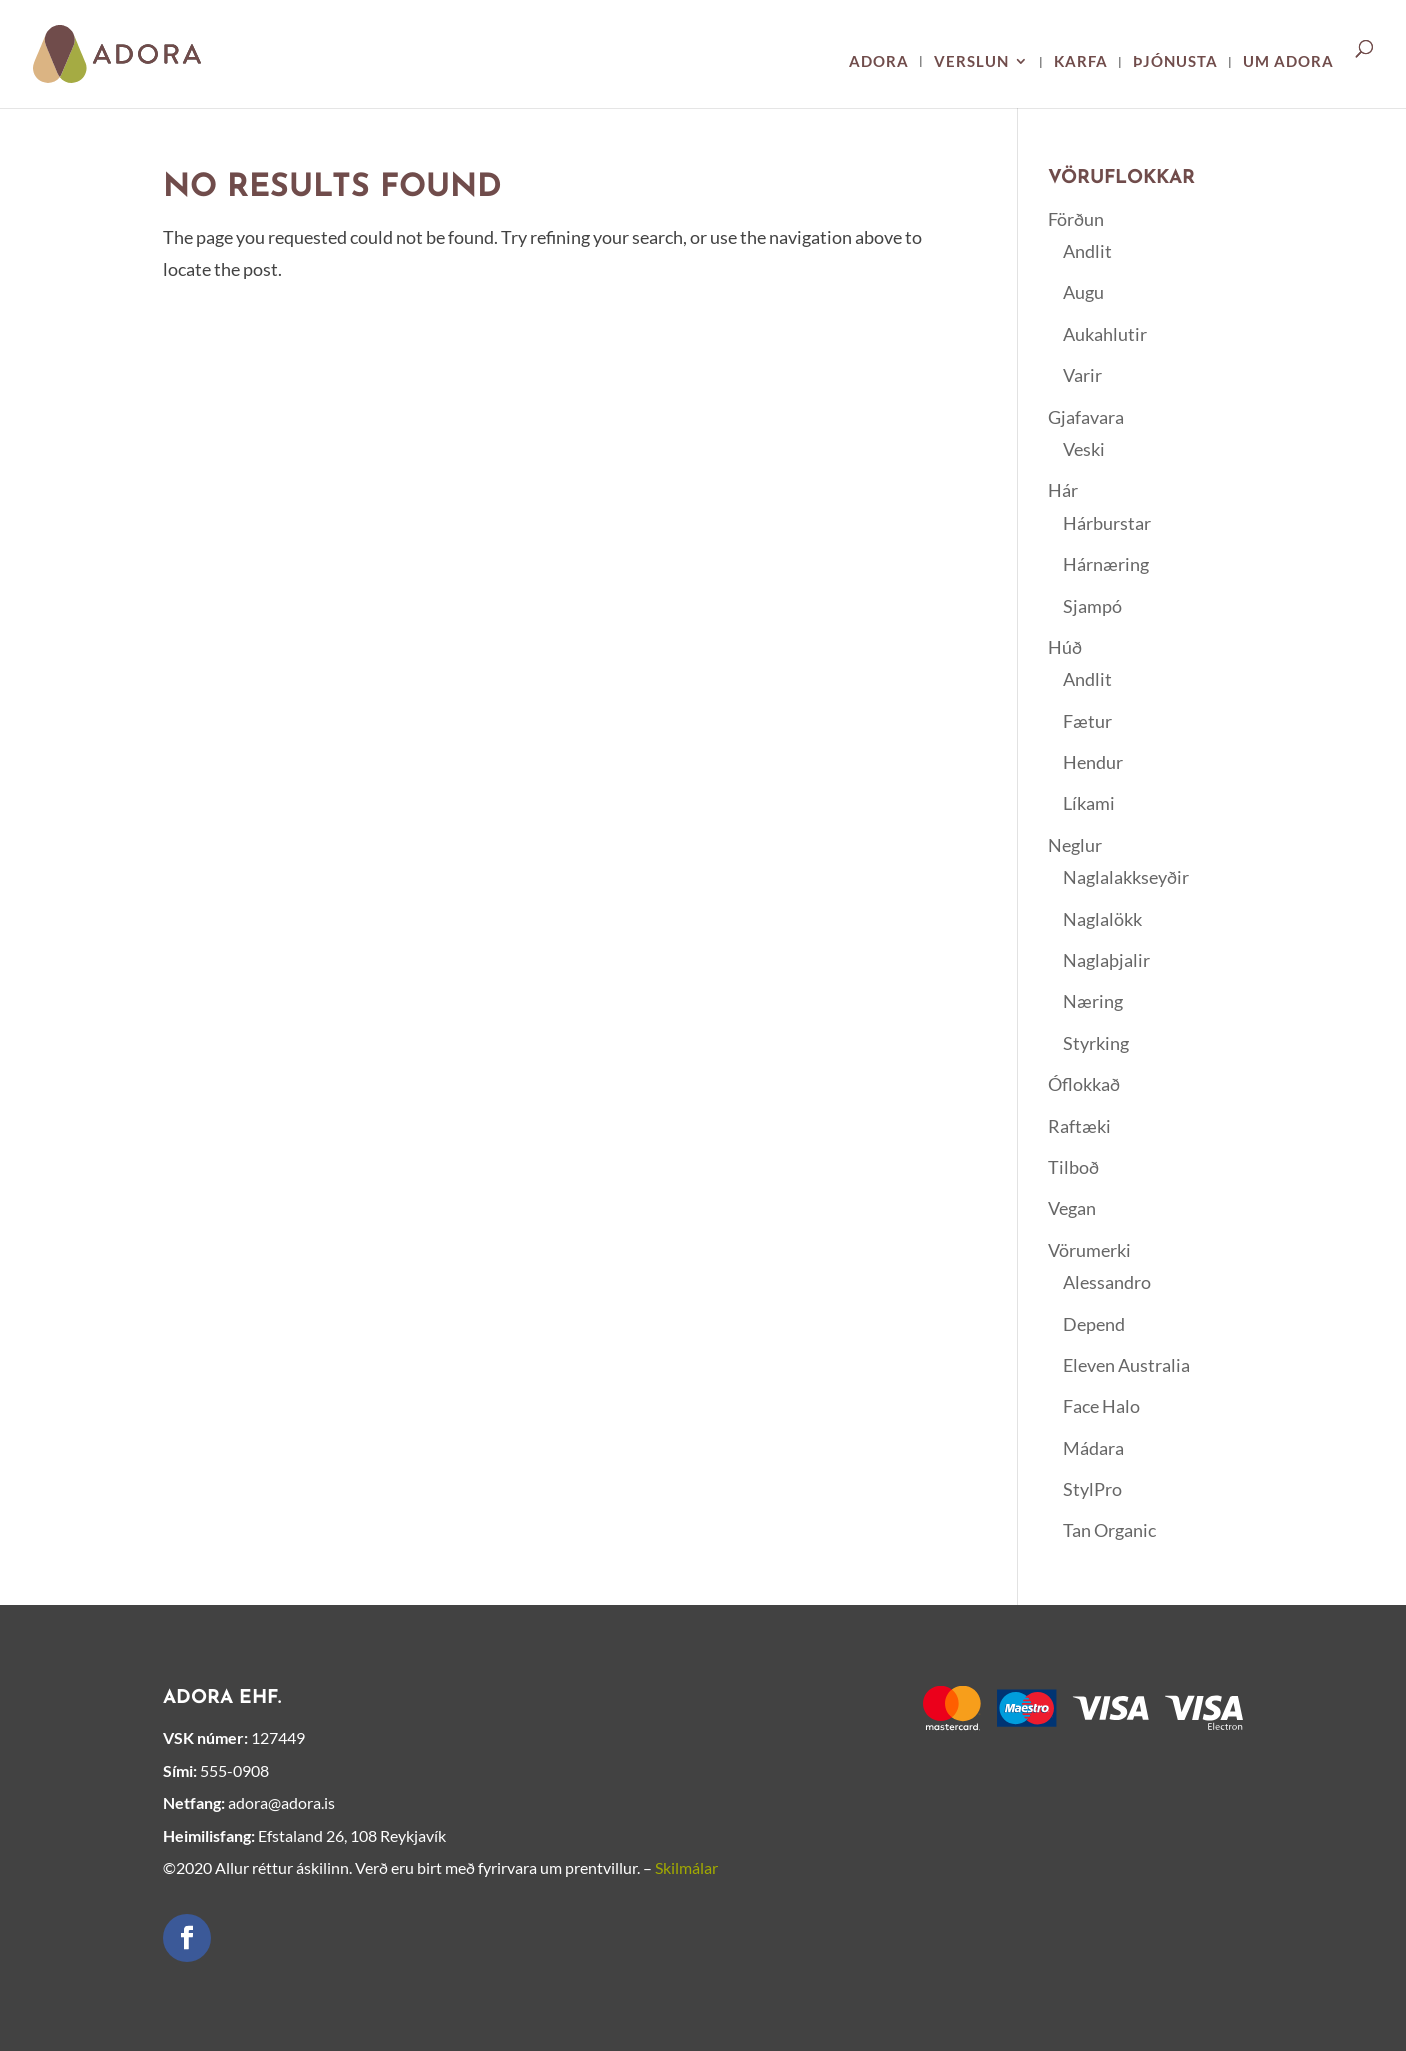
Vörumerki (1089, 1250)
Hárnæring (1106, 564)
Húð (1065, 647)
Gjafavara (1086, 417)
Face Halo (1101, 1406)
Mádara (1093, 1448)
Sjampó (1092, 606)
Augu (1083, 292)
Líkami (1089, 803)
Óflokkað (1084, 1084)
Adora (879, 62)
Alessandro (1107, 1282)
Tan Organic (1109, 1530)
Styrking (1096, 1043)
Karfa (1081, 62)
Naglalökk (1102, 919)
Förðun (1076, 219)
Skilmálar (686, 1867)
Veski (1084, 449)
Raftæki (1079, 1126)
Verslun (971, 62)
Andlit (1087, 251)
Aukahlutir (1105, 334)
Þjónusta (1175, 62)
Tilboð (1073, 1167)
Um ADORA (1288, 62)
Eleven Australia (1126, 1365)
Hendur (1093, 762)
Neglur (1075, 845)
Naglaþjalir (1106, 960)
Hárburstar (1107, 523)
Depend (1094, 1324)
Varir (1082, 375)
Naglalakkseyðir (1126, 877)
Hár (1063, 490)
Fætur (1087, 721)
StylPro (1092, 1489)
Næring (1093, 1001)
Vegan (1072, 1208)
